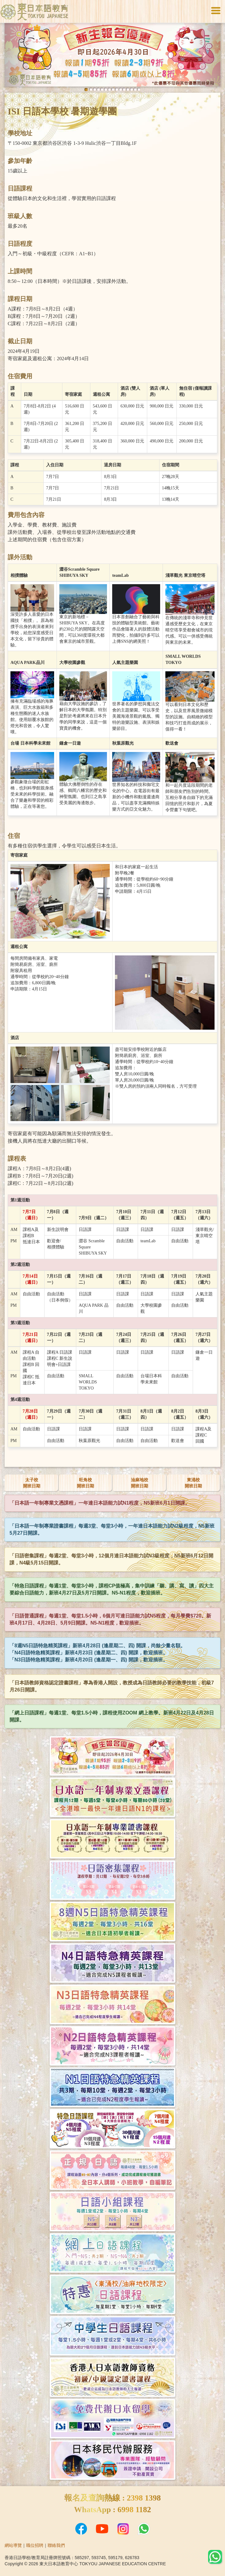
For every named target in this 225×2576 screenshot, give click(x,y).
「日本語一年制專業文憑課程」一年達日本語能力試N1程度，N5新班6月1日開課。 (100, 1503)
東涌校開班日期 (193, 1482)
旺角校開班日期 (85, 1482)
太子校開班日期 (31, 1482)
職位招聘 (34, 2545)
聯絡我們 (56, 2545)
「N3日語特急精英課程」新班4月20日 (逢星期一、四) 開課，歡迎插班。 (89, 1659)
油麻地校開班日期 (139, 1482)
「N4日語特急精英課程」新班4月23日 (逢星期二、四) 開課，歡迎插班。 (89, 1652)
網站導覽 (13, 2545)
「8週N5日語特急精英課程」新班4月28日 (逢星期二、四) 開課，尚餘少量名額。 (97, 1645)
